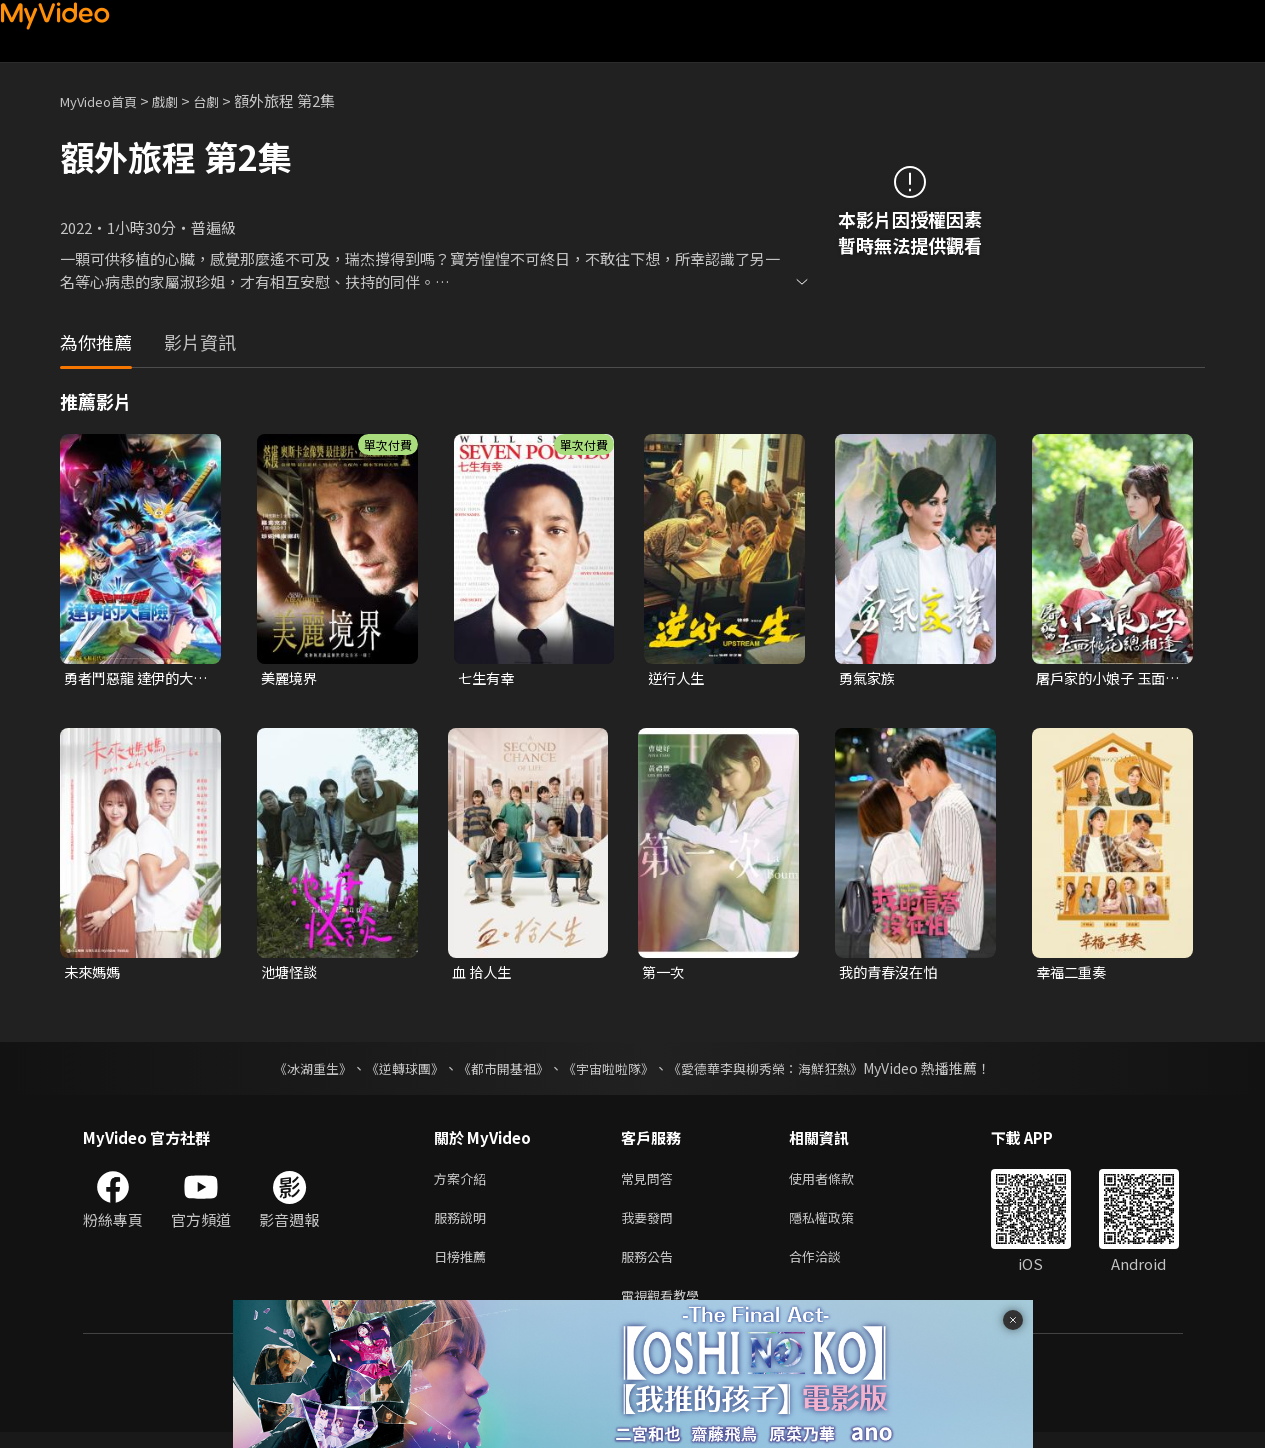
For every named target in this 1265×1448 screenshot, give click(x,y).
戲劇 (181, 100)
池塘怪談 (291, 974)
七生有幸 (488, 678)
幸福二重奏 (1073, 974)
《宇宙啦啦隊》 (611, 1072)
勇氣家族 (869, 678)
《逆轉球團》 (394, 1072)
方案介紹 (464, 1183)
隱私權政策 (838, 1225)
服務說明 (464, 1225)
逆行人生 (678, 678)
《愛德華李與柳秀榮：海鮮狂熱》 (779, 1072)
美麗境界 (291, 678)
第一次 (664, 974)
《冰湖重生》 (296, 1072)
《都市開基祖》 (499, 1072)
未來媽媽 (94, 974)
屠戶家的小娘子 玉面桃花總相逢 (1105, 679)
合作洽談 (831, 1267)
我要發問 (651, 1225)
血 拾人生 (483, 974)
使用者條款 (838, 1183)
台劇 (226, 100)
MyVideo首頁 (105, 100)
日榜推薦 (464, 1267)
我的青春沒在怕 (891, 974)
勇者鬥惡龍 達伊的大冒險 (133, 679)
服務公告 (651, 1267)
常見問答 (651, 1183)
